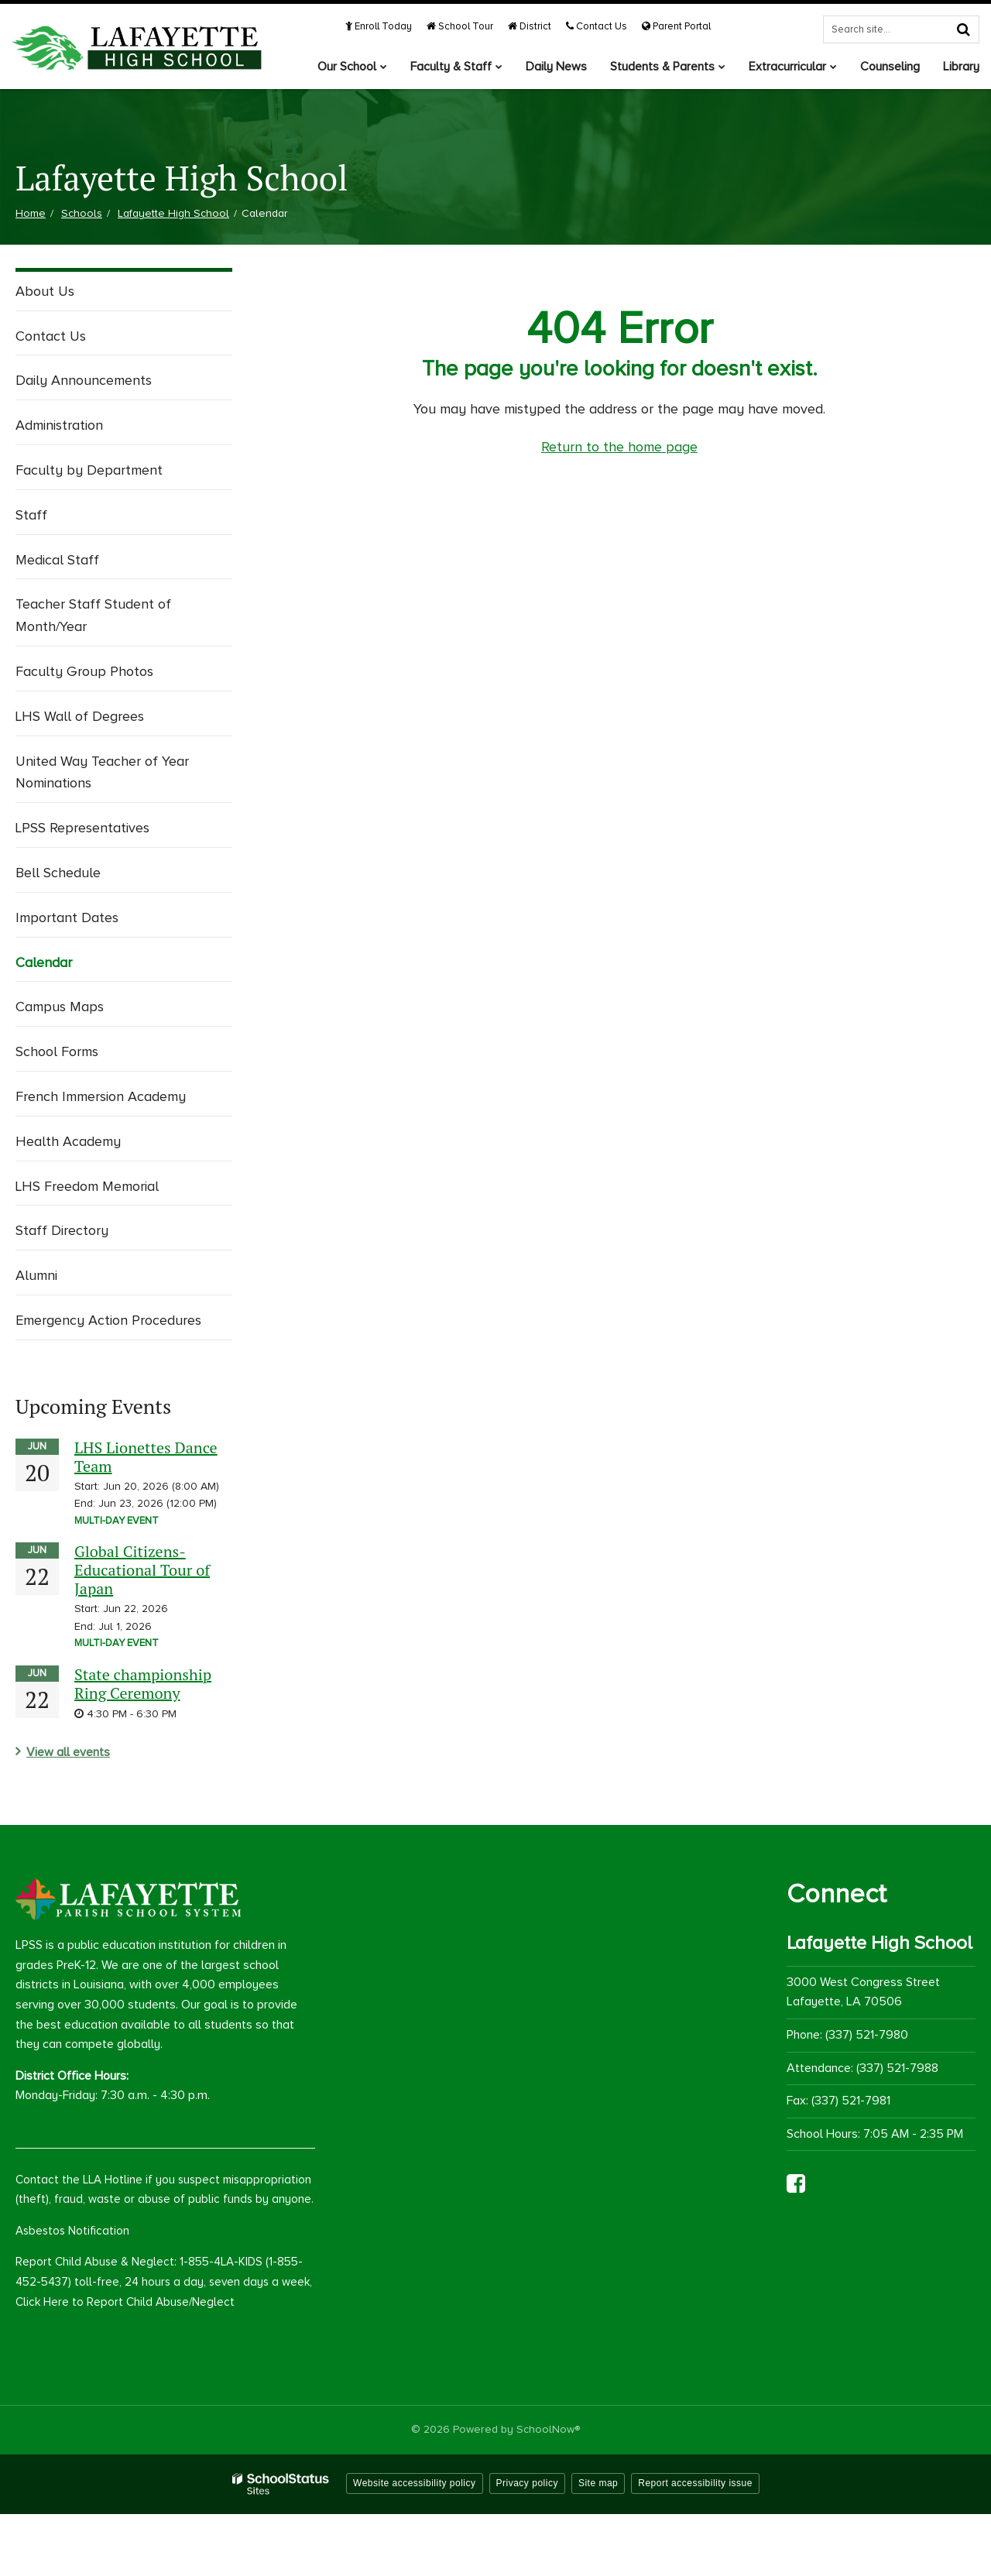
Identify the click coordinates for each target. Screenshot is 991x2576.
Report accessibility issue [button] (695, 2483)
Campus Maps (59, 1006)
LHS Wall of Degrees (79, 716)
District (529, 26)
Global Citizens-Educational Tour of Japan (142, 1570)
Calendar (43, 962)
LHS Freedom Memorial (87, 1186)
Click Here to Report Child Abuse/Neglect (125, 2302)
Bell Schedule (58, 872)
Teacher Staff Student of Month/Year (93, 615)
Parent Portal (676, 26)
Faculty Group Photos (84, 671)
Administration (59, 425)
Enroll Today (378, 26)
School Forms (56, 1051)
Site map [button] (598, 2483)
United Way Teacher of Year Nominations (102, 772)
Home (30, 213)
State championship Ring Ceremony (142, 1683)
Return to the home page (619, 446)
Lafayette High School (173, 213)
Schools (81, 213)
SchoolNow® (548, 2429)
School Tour (460, 26)
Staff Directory (61, 1230)
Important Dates (66, 917)
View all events (68, 1752)
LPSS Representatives (82, 827)
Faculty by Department (89, 469)
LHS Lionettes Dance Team (146, 1457)
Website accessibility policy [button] (414, 2483)
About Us (44, 291)
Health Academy (68, 1141)
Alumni (36, 1275)
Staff (31, 514)
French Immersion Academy (100, 1096)
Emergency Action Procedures (108, 1320)
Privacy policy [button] (527, 2483)
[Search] (963, 29)
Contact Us (596, 26)
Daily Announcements (83, 380)
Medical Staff (57, 559)
